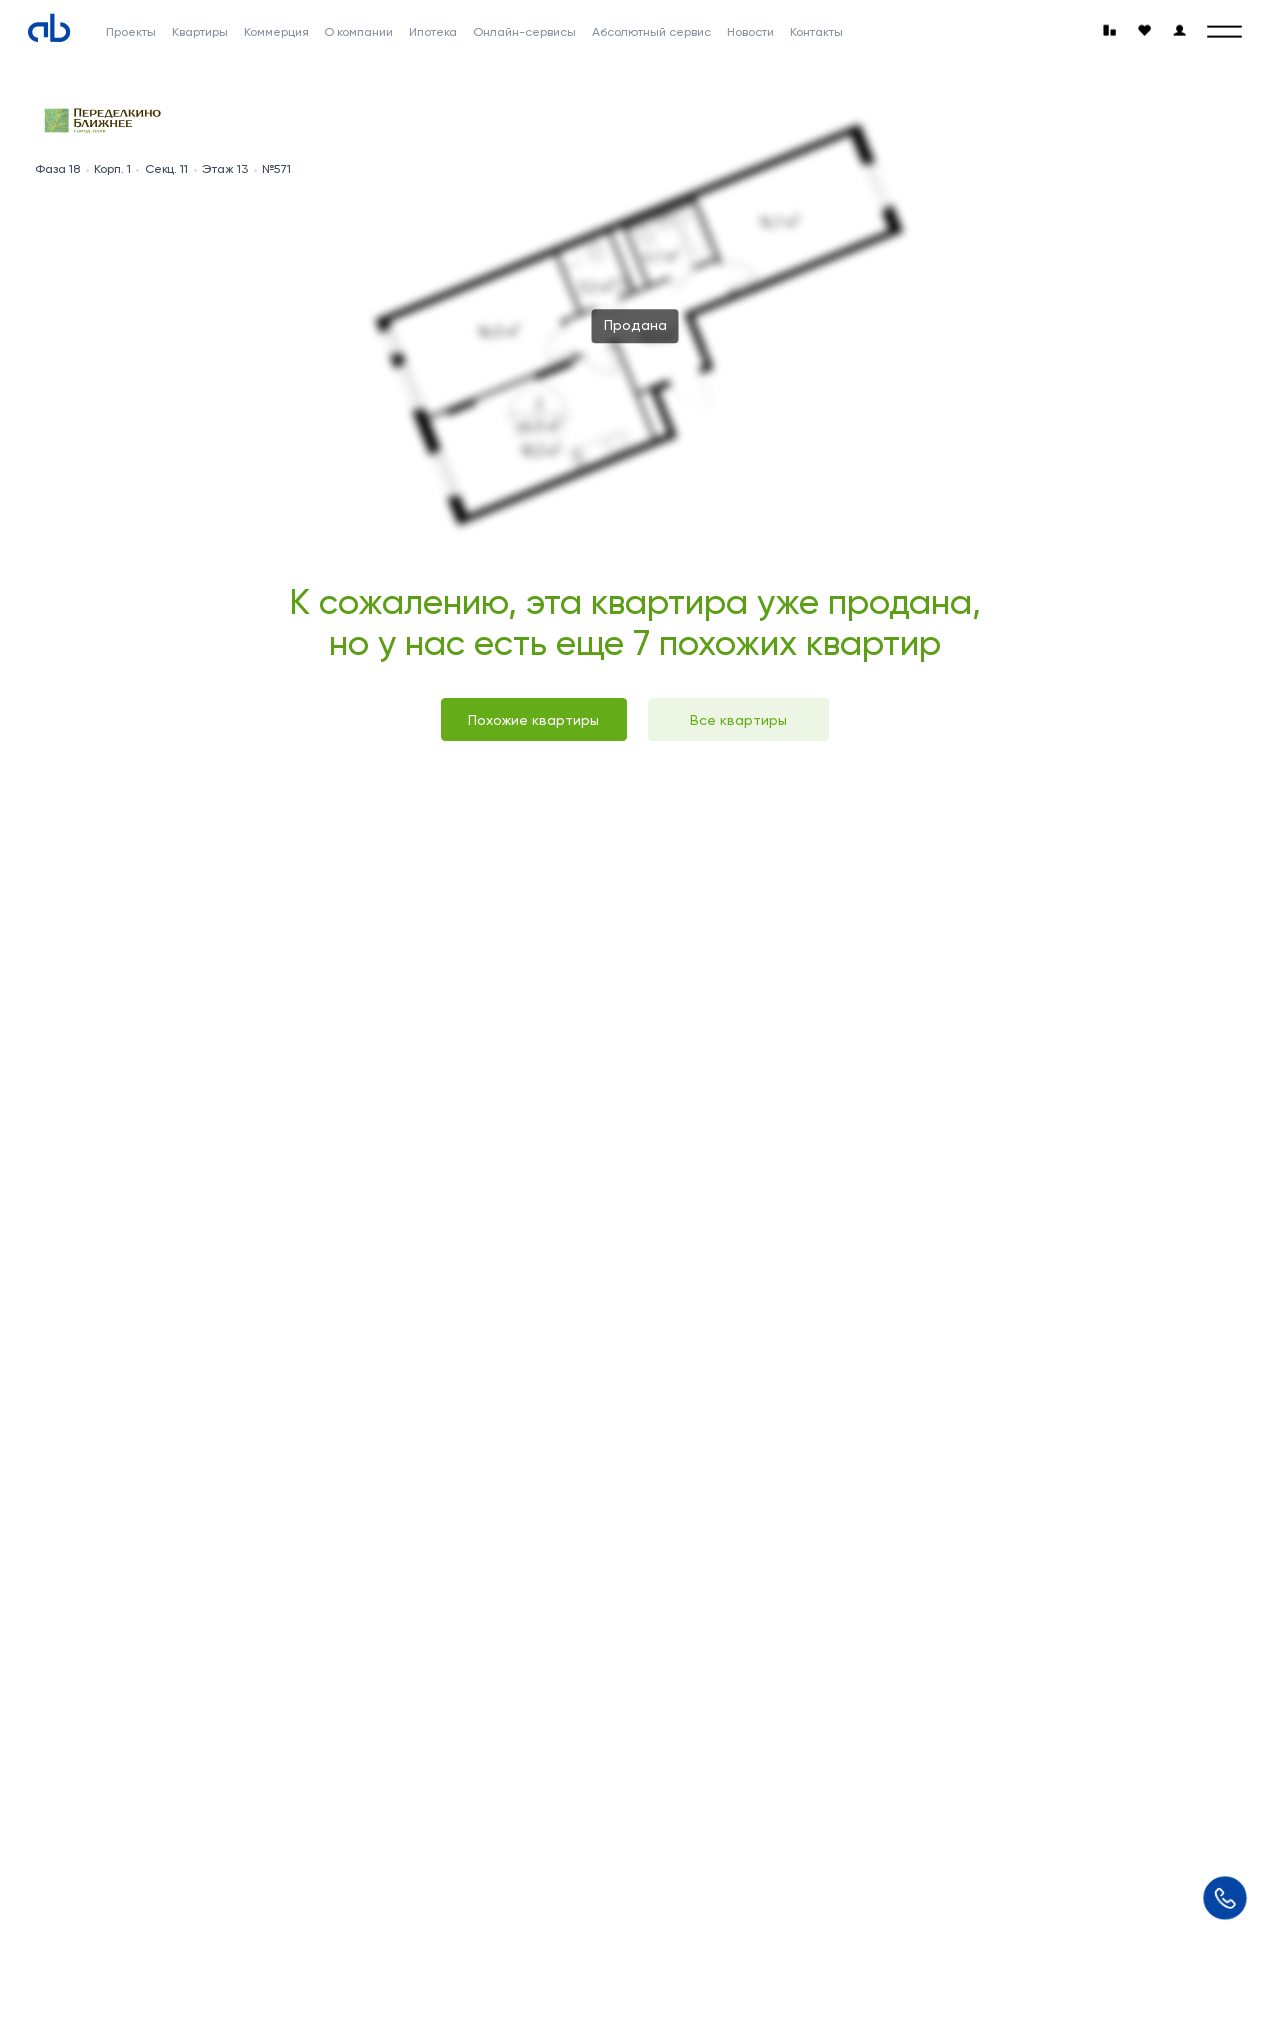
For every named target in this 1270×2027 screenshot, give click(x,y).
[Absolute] (49, 28)
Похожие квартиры (533, 720)
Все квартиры (738, 720)
